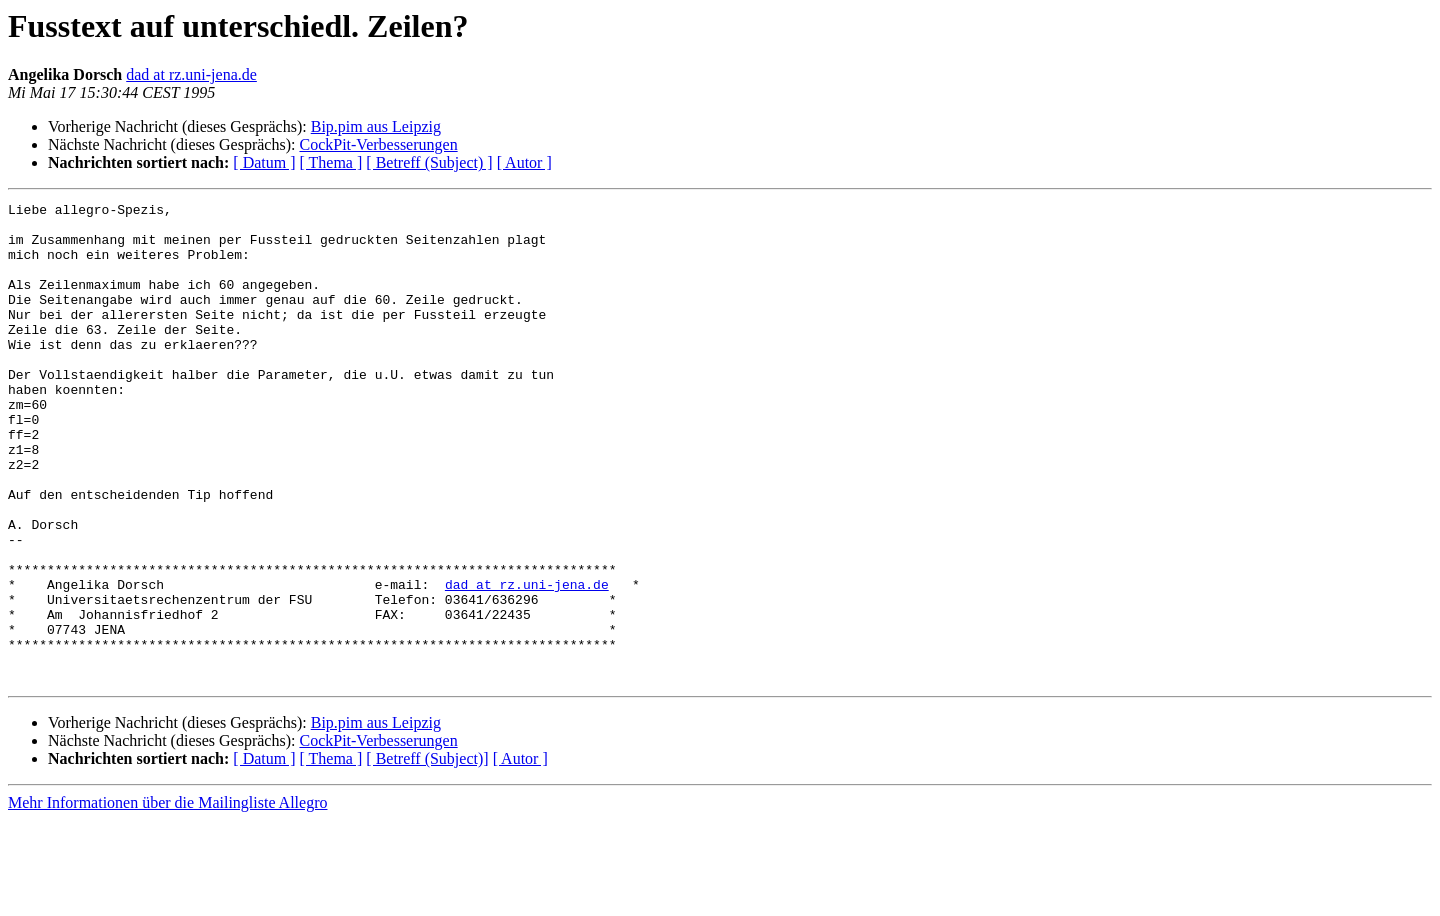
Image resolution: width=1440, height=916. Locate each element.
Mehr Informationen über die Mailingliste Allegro (167, 898)
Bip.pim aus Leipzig (376, 126)
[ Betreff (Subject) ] (429, 162)
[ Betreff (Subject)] (427, 854)
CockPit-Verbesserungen (378, 144)
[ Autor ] (524, 162)
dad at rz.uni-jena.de (191, 74)
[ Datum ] (264, 162)
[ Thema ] (331, 162)
